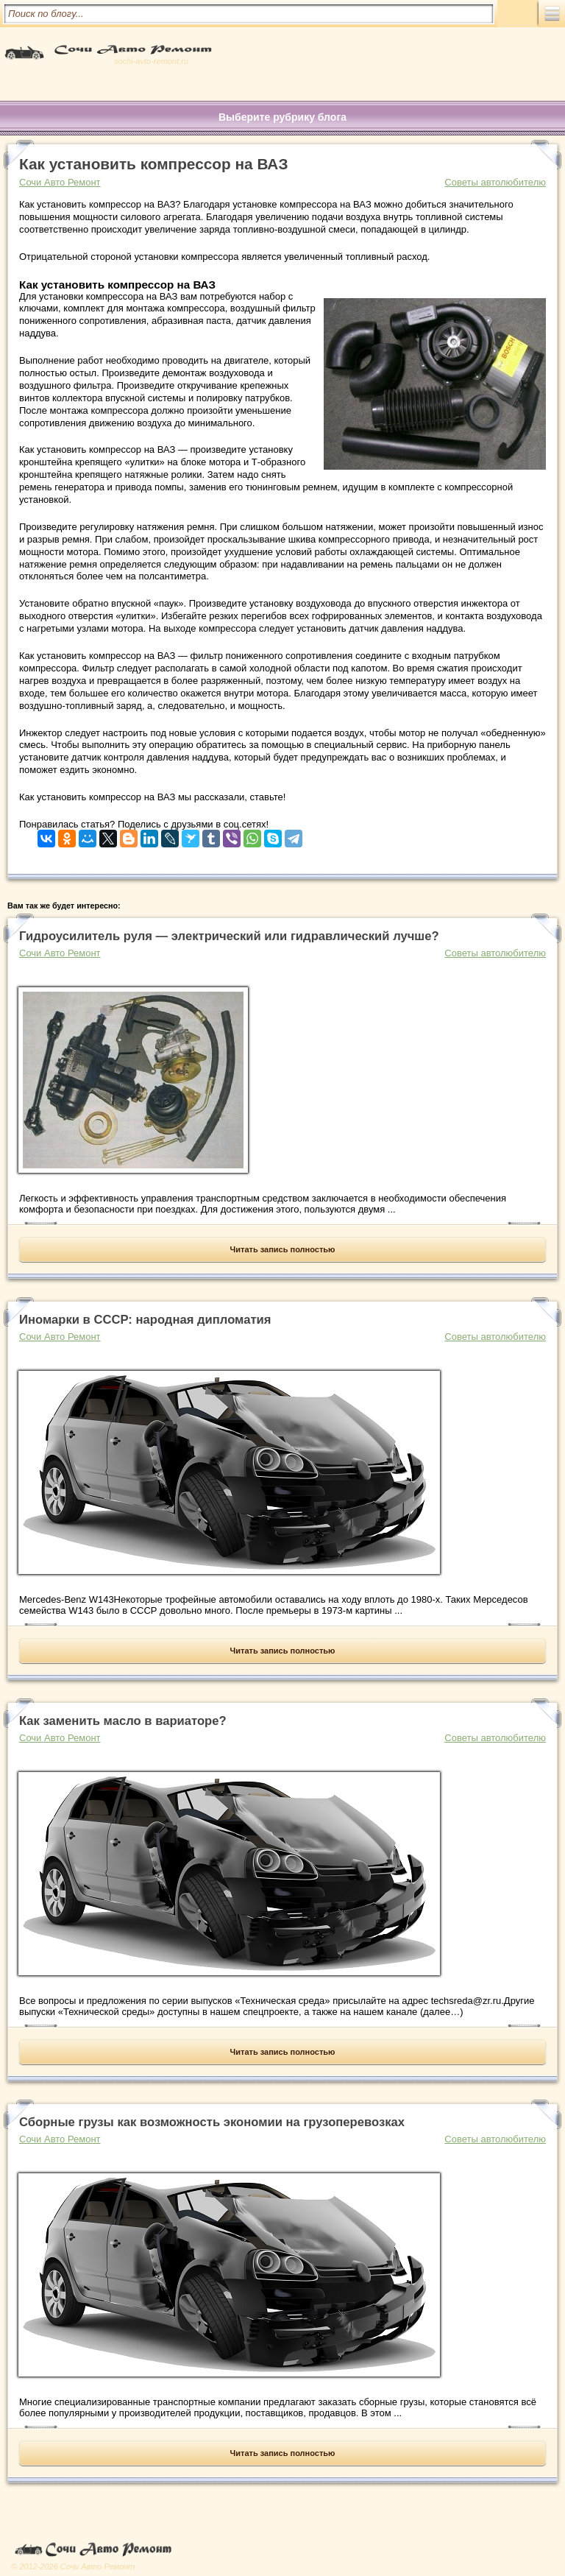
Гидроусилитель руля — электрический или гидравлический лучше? (229, 936)
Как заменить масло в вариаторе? (123, 1721)
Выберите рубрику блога (282, 117)
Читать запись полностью (282, 1249)
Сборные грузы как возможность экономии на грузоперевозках (212, 2122)
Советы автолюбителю (495, 182)
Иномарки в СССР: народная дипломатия (145, 1320)
